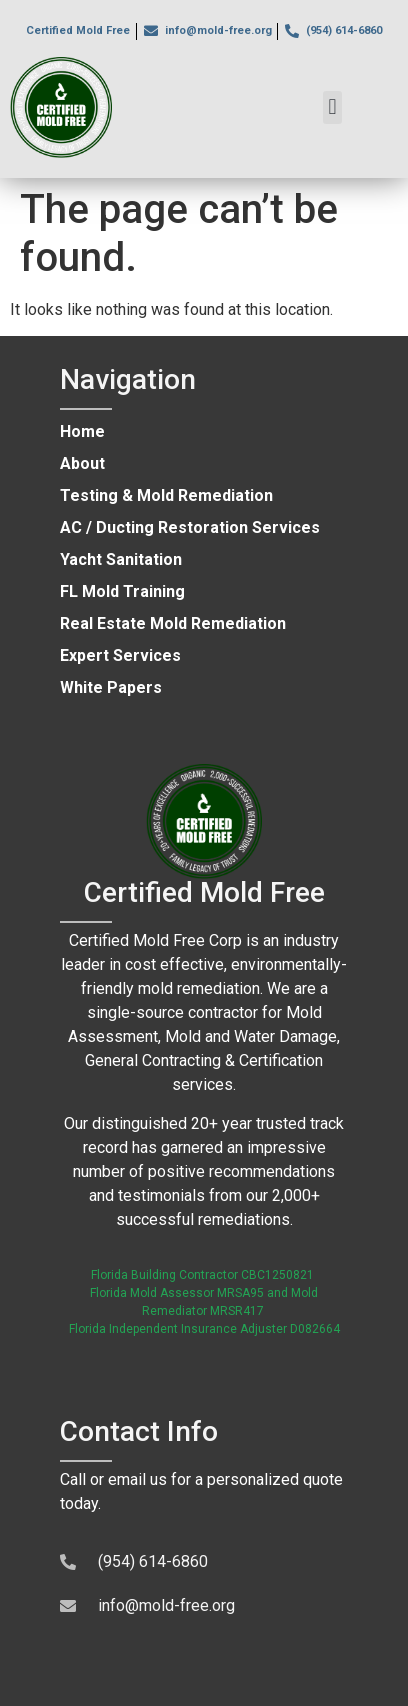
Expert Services (120, 655)
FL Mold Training (122, 591)
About (82, 463)
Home (82, 431)
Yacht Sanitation (121, 559)
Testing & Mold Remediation (166, 495)
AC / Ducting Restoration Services (190, 527)
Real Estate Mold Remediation (173, 623)
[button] (332, 107)
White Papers (111, 687)
